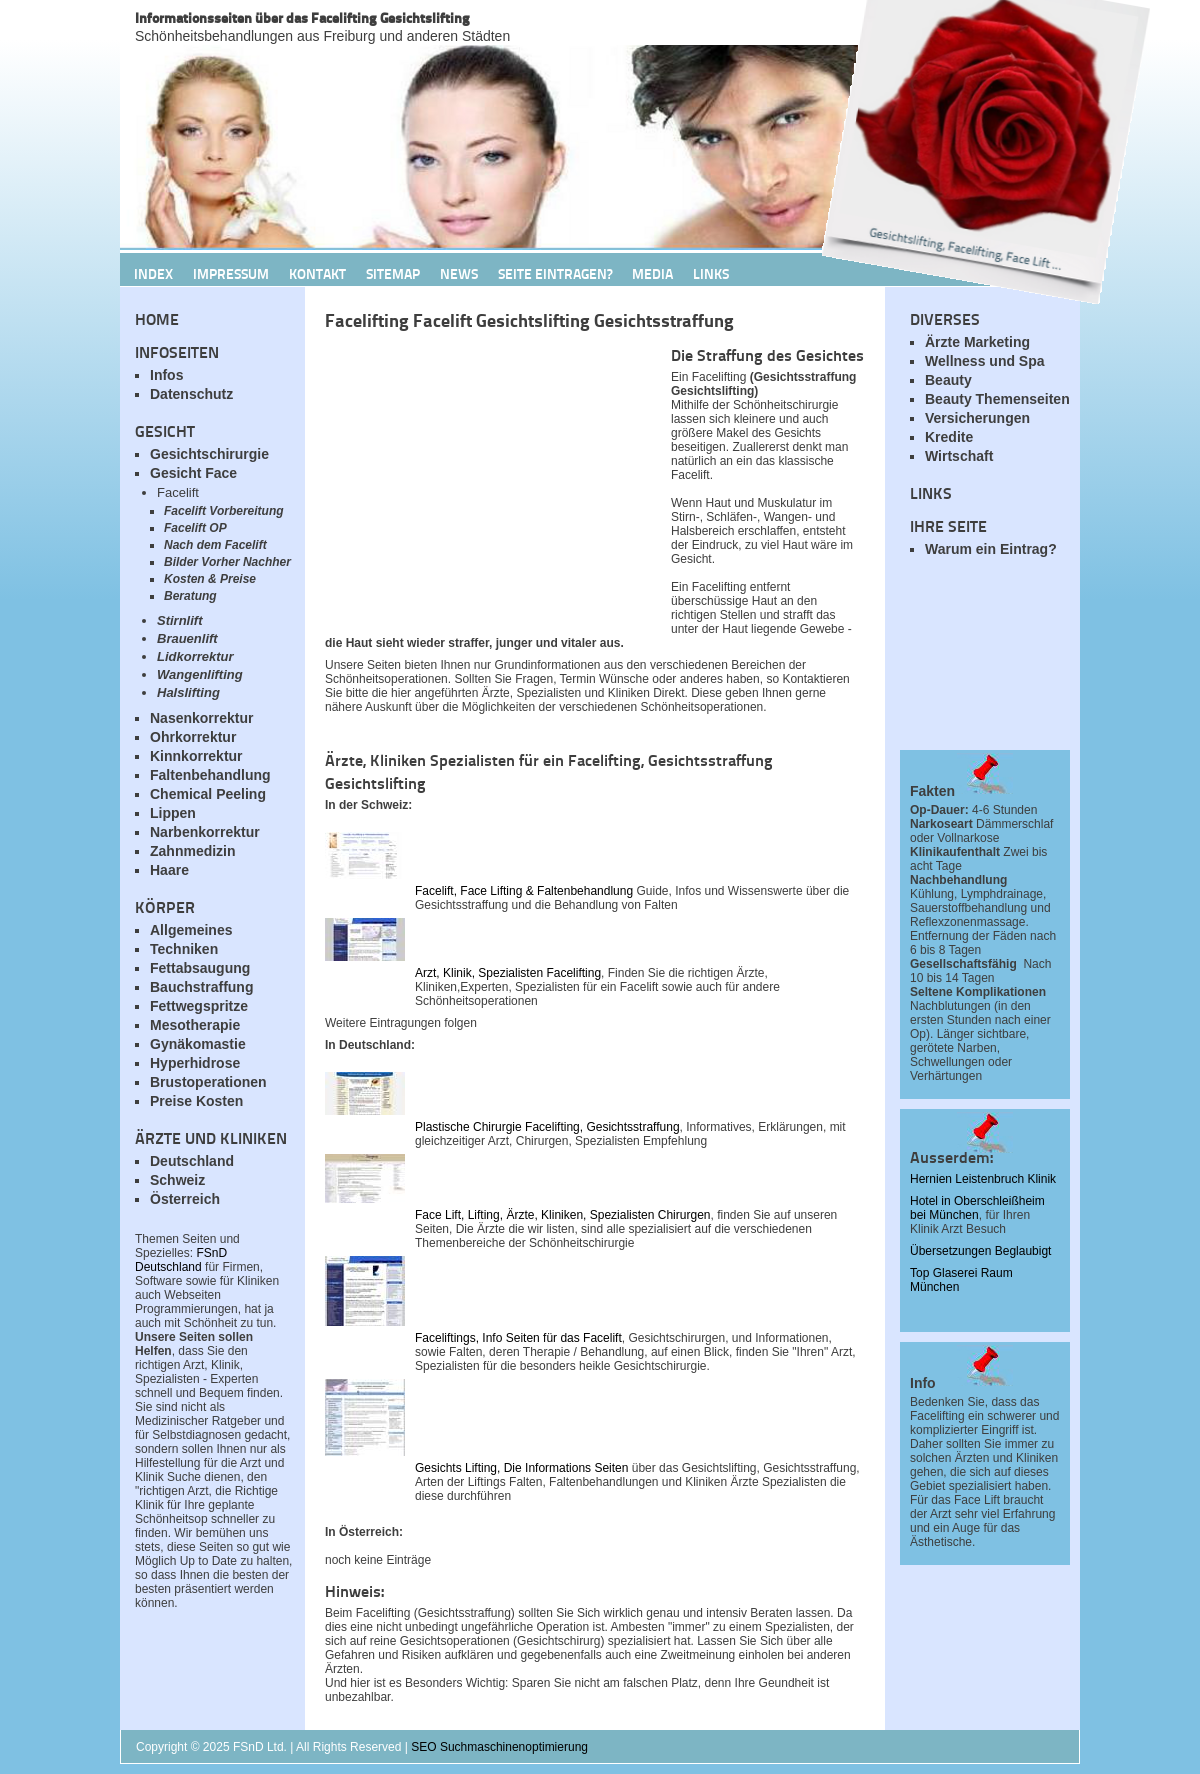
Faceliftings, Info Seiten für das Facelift (518, 1338)
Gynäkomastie (198, 1044)
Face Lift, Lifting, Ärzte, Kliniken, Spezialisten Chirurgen (562, 1215)
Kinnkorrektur (196, 756)
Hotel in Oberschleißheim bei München (977, 1208)
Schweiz (177, 1180)
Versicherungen (977, 418)
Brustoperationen (208, 1082)
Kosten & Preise (210, 579)
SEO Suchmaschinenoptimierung (499, 1747)
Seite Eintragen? (555, 273)
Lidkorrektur (195, 656)
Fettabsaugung (200, 968)
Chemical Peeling (208, 794)
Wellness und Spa (985, 361)
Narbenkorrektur (205, 832)
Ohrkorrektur (193, 737)
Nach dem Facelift (215, 545)
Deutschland (192, 1161)
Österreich (185, 1199)
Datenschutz (191, 394)
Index (153, 273)
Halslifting (188, 692)
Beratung (190, 596)
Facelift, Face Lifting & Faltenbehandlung (524, 891)
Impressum (231, 273)
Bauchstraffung (201, 987)
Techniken (184, 949)
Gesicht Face (193, 473)
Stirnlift (180, 620)
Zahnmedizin (193, 851)
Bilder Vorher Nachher (227, 562)
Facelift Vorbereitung (224, 511)
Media (652, 273)
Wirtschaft (959, 456)
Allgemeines (191, 930)
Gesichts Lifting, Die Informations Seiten (521, 1468)
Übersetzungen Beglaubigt (980, 1251)
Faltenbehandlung (210, 775)
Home (157, 318)
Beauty (948, 380)
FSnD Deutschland (181, 1260)
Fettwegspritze (199, 1006)
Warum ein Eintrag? (991, 549)
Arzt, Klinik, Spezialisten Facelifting (508, 973)
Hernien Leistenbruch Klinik (983, 1179)
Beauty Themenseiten (997, 399)
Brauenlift (187, 638)
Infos (166, 375)
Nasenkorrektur (202, 718)
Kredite (949, 437)
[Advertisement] (990, 665)
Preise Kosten (196, 1101)
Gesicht (165, 430)
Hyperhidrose (195, 1063)
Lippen (173, 813)
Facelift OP (195, 528)
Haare (169, 870)
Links (711, 273)
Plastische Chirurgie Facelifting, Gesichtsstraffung (547, 1127)
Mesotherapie (195, 1025)
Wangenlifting (200, 674)
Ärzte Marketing (977, 342)
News (459, 273)
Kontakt (317, 273)
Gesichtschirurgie (209, 454)
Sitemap (393, 273)
